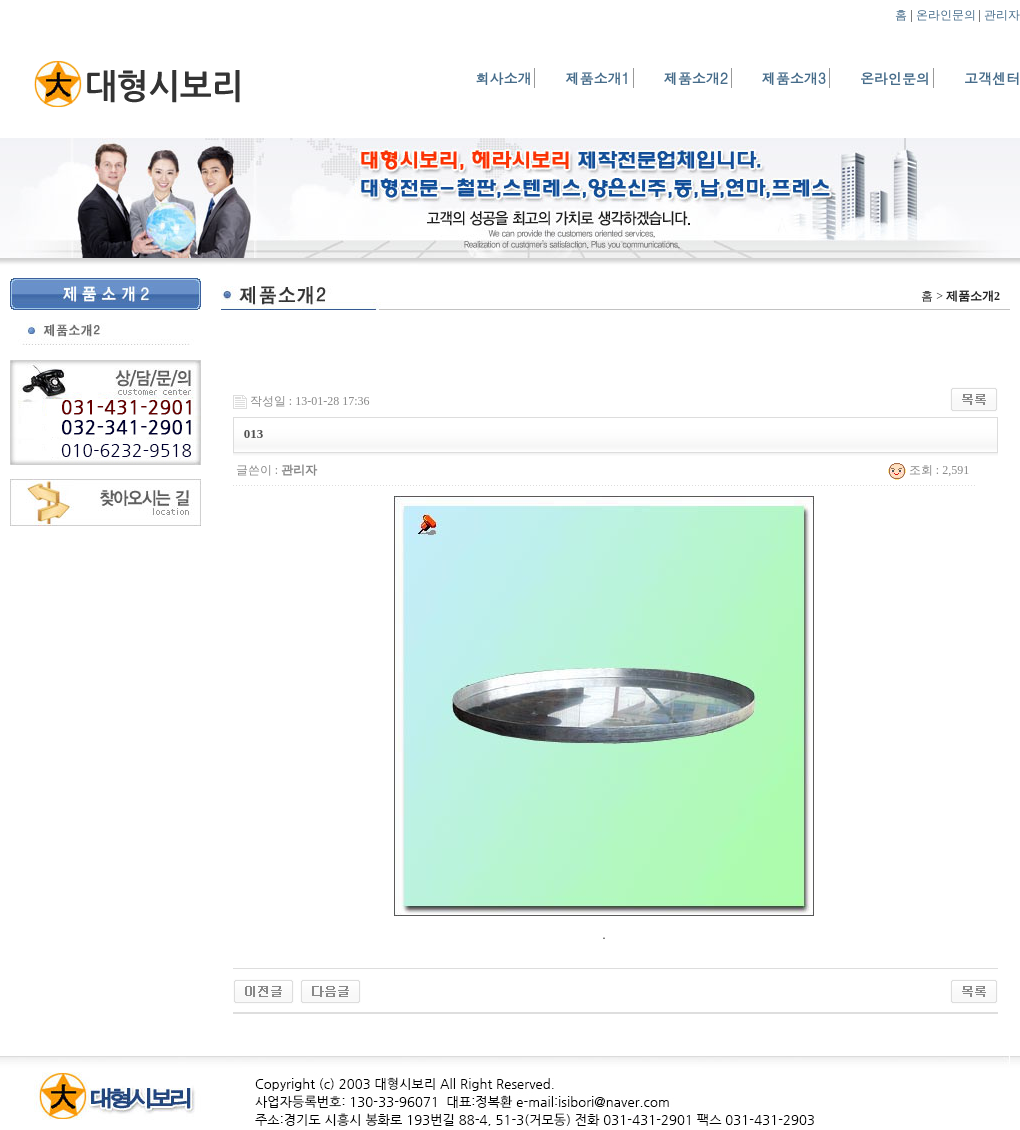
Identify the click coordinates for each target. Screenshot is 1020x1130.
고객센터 (992, 78)
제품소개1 (597, 78)
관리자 (1002, 15)
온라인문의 (946, 15)
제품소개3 (794, 78)
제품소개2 (696, 78)
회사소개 (503, 78)
